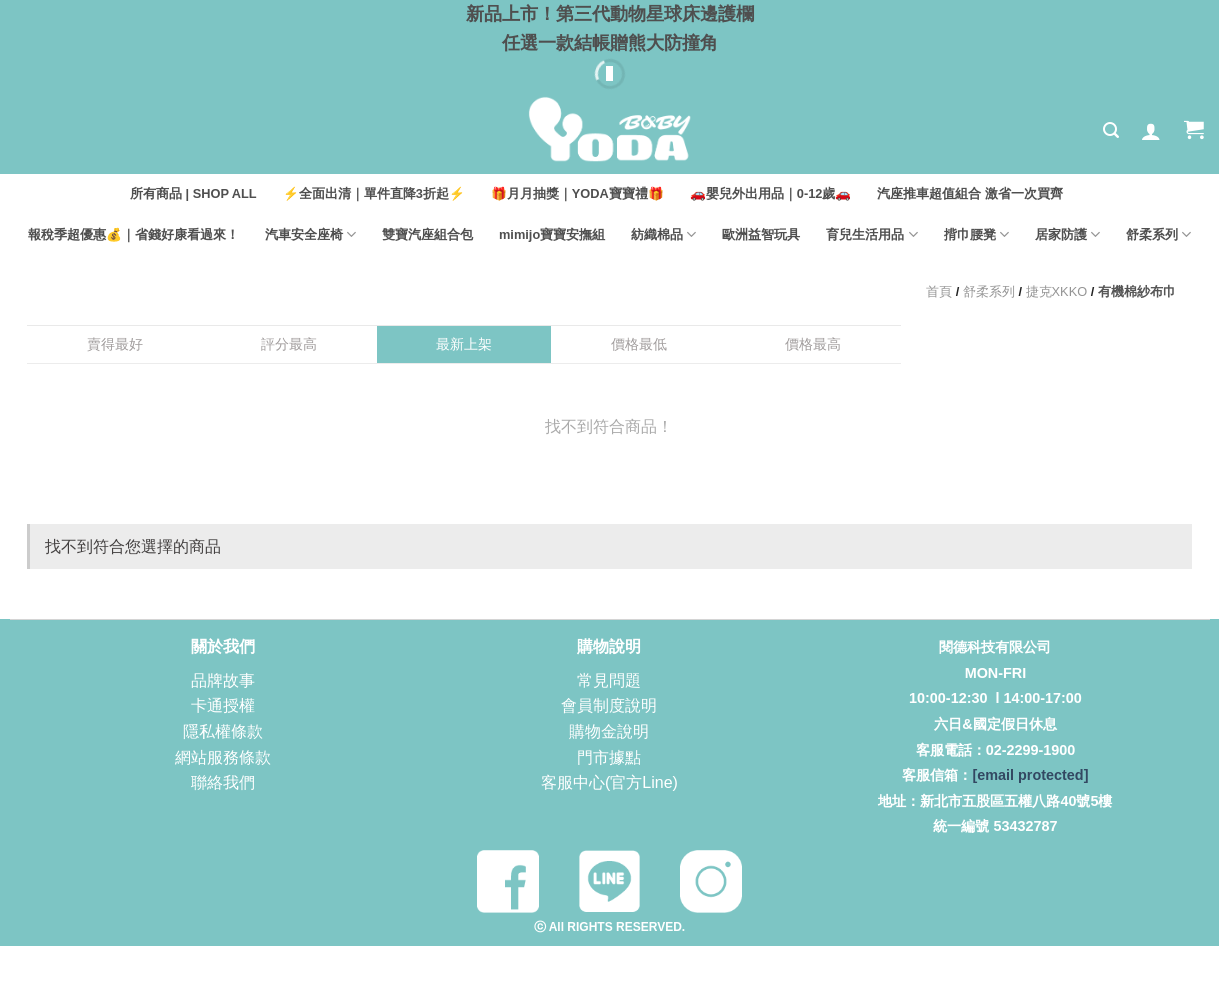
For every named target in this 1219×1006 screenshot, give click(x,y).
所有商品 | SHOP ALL (193, 193)
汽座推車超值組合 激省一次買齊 (970, 193)
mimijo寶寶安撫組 (552, 234)
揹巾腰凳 (976, 234)
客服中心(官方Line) (609, 782)
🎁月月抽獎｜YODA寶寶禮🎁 (577, 193)
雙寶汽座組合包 (427, 234)
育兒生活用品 (871, 234)
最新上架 (464, 344)
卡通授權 (223, 705)
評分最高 (289, 344)
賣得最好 (115, 344)
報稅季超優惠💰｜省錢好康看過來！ (133, 234)
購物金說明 (609, 731)
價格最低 (639, 344)
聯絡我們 (223, 782)
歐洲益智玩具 (761, 234)
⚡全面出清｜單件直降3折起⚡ (374, 193)
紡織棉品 (663, 234)
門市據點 (609, 757)
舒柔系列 (1158, 234)
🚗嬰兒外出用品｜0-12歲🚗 (771, 193)
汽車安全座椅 (310, 234)
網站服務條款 (223, 757)
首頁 (939, 291)
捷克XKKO (1057, 291)
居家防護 (1067, 234)
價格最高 (813, 344)
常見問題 (609, 680)
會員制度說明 (609, 705)
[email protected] (1030, 775)
